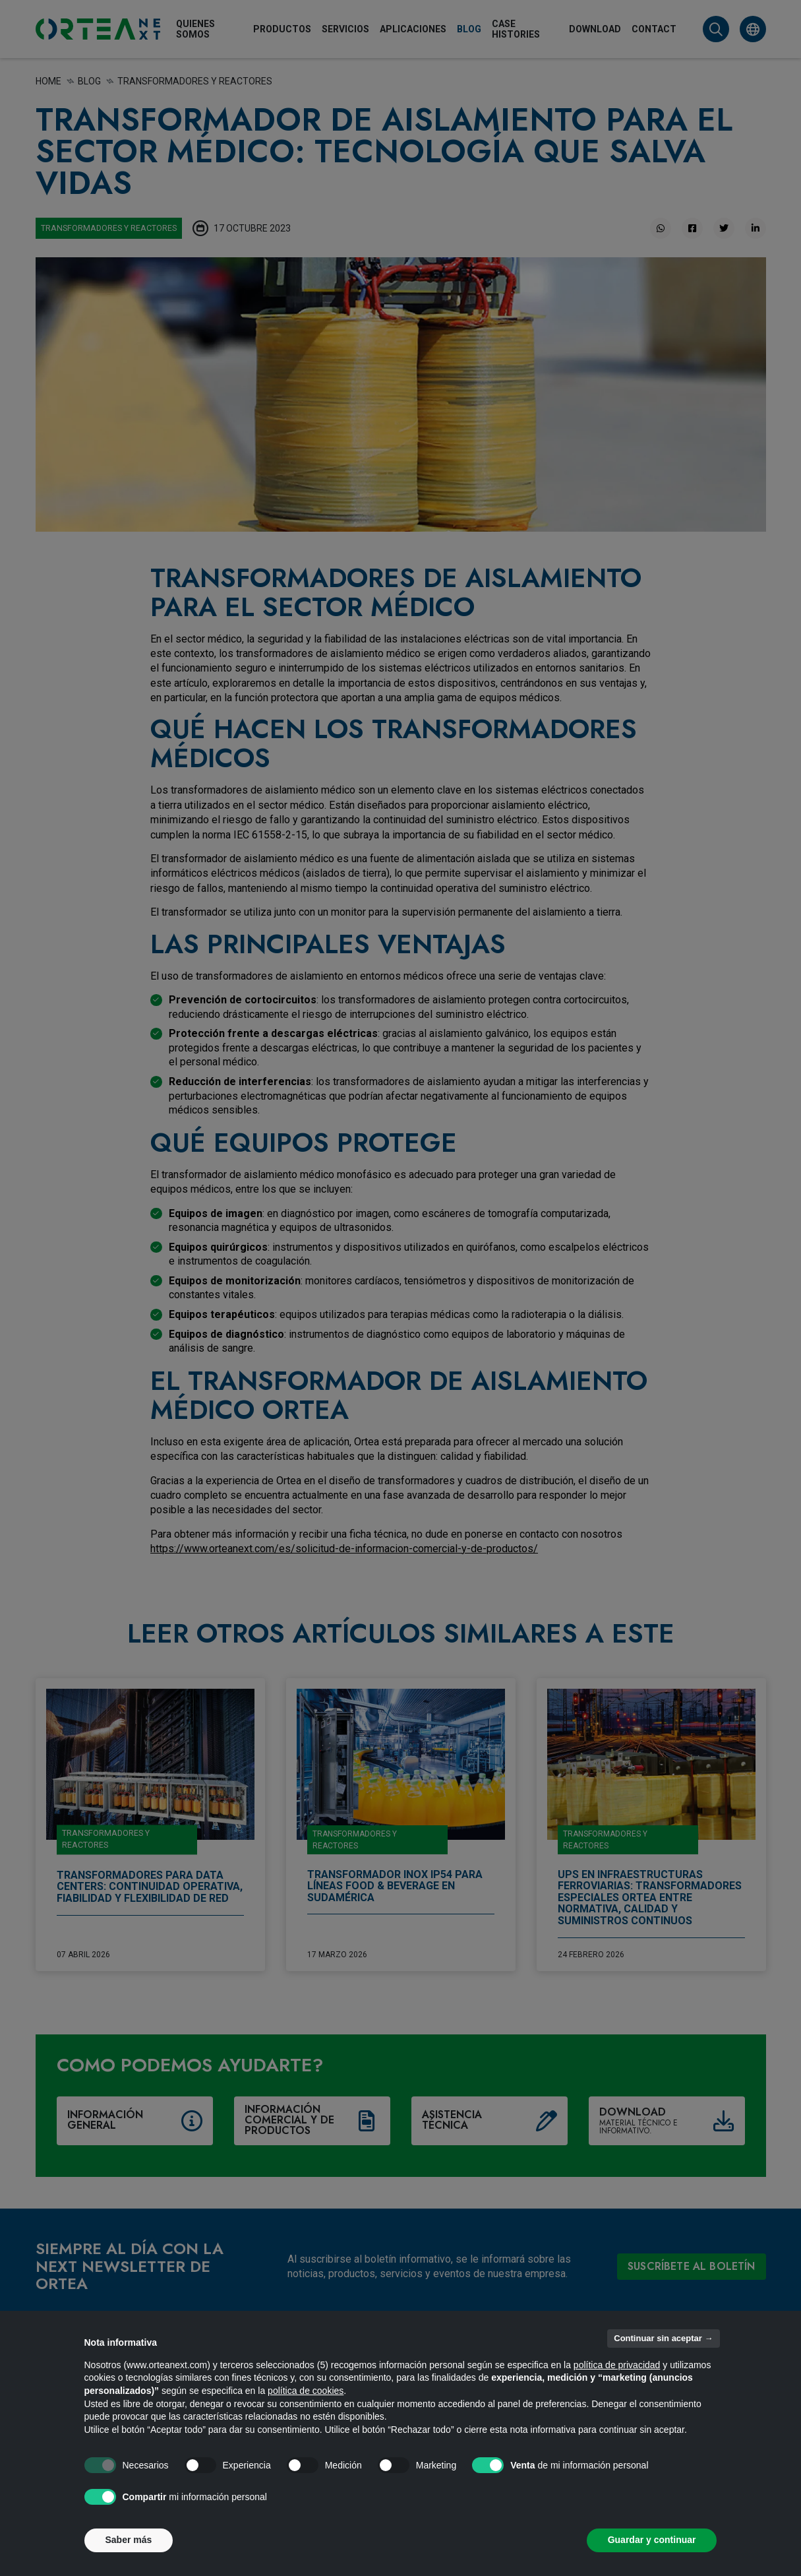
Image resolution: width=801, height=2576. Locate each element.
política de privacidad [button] (617, 2365)
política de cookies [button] (305, 2390)
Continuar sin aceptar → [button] (663, 2338)
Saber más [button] (128, 2539)
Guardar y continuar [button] (652, 2539)
